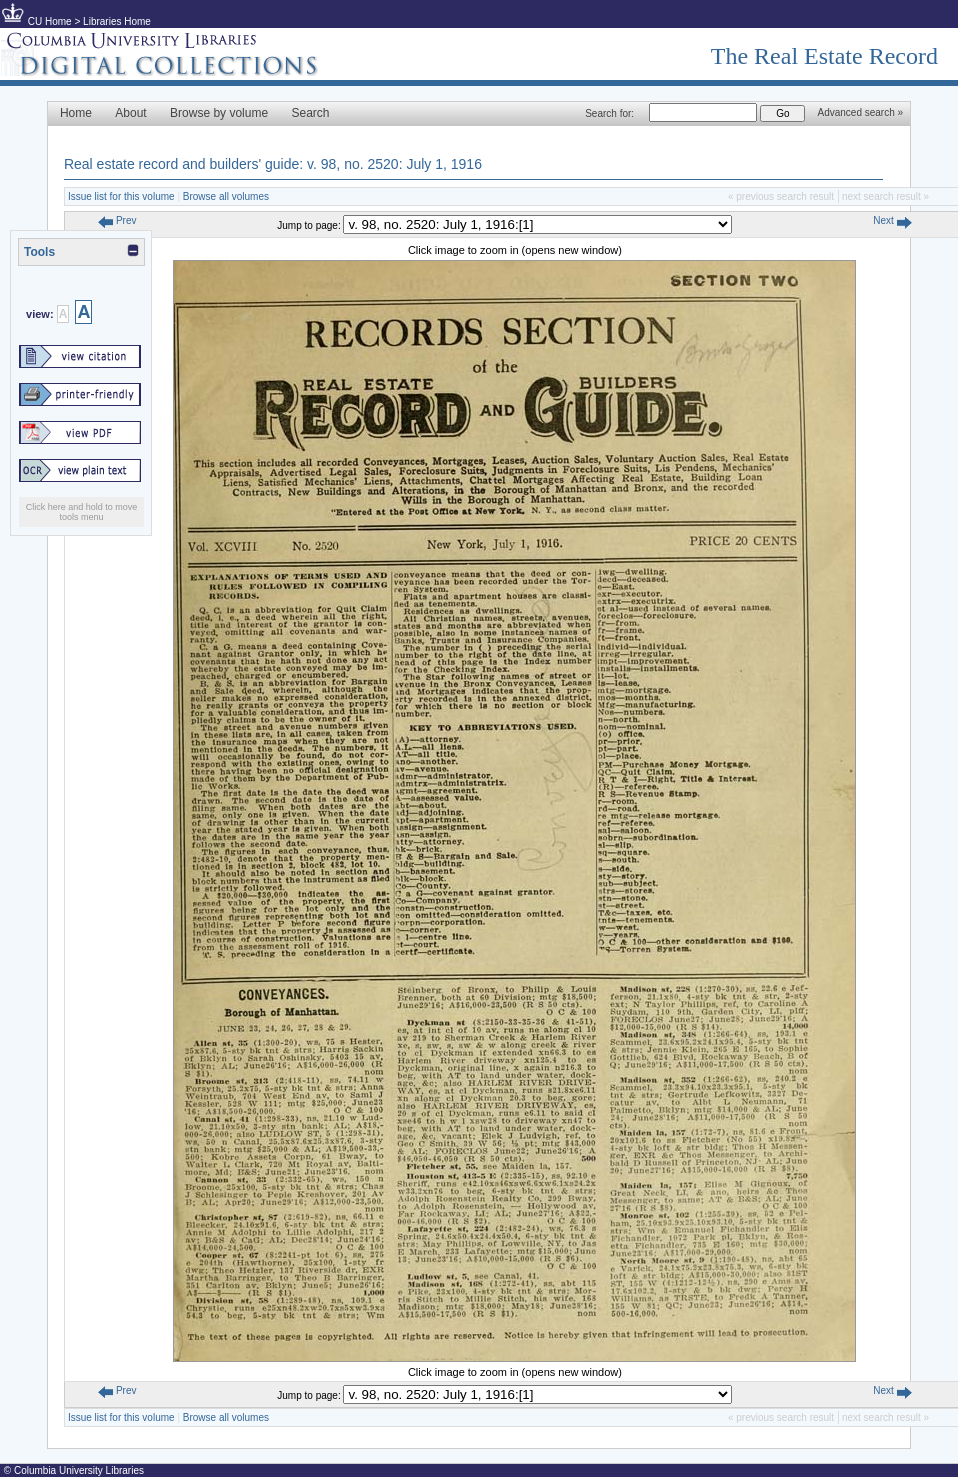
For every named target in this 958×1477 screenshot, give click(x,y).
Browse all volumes (226, 196)
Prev (117, 220)
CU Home (50, 21)
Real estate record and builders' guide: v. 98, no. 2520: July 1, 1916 (273, 164)
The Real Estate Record (824, 56)
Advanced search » (860, 112)
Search (311, 113)
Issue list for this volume (121, 196)
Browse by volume (219, 113)
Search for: (609, 113)
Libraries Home (117, 21)
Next (892, 220)
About (130, 113)
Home (76, 113)
